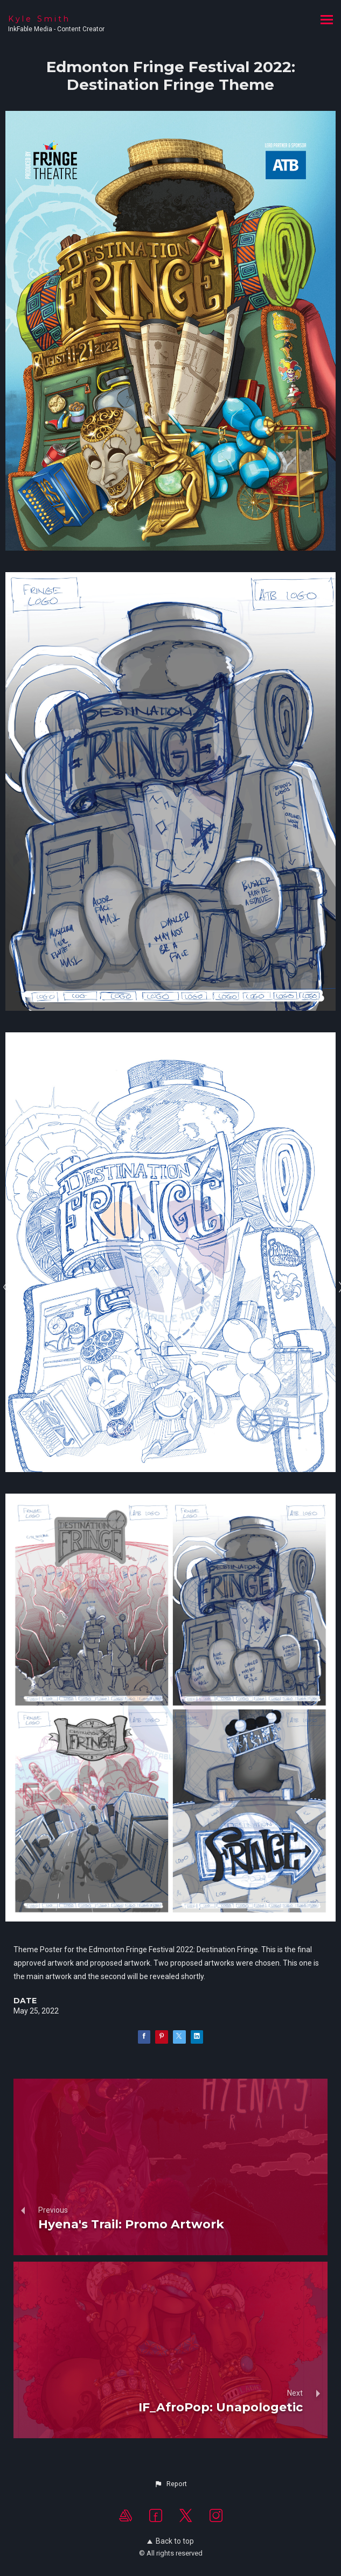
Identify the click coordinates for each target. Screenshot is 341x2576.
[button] (170, 2484)
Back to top (170, 2541)
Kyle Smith (39, 19)
